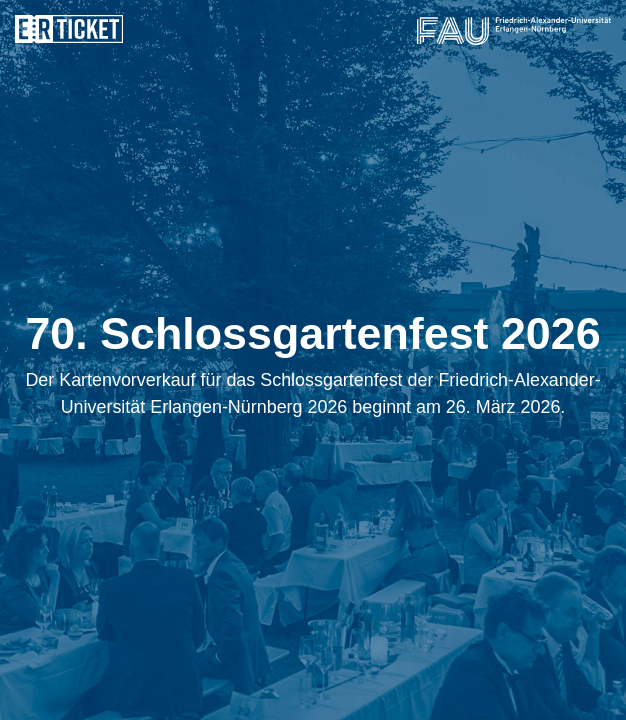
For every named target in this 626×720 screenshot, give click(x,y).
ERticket (69, 29)
